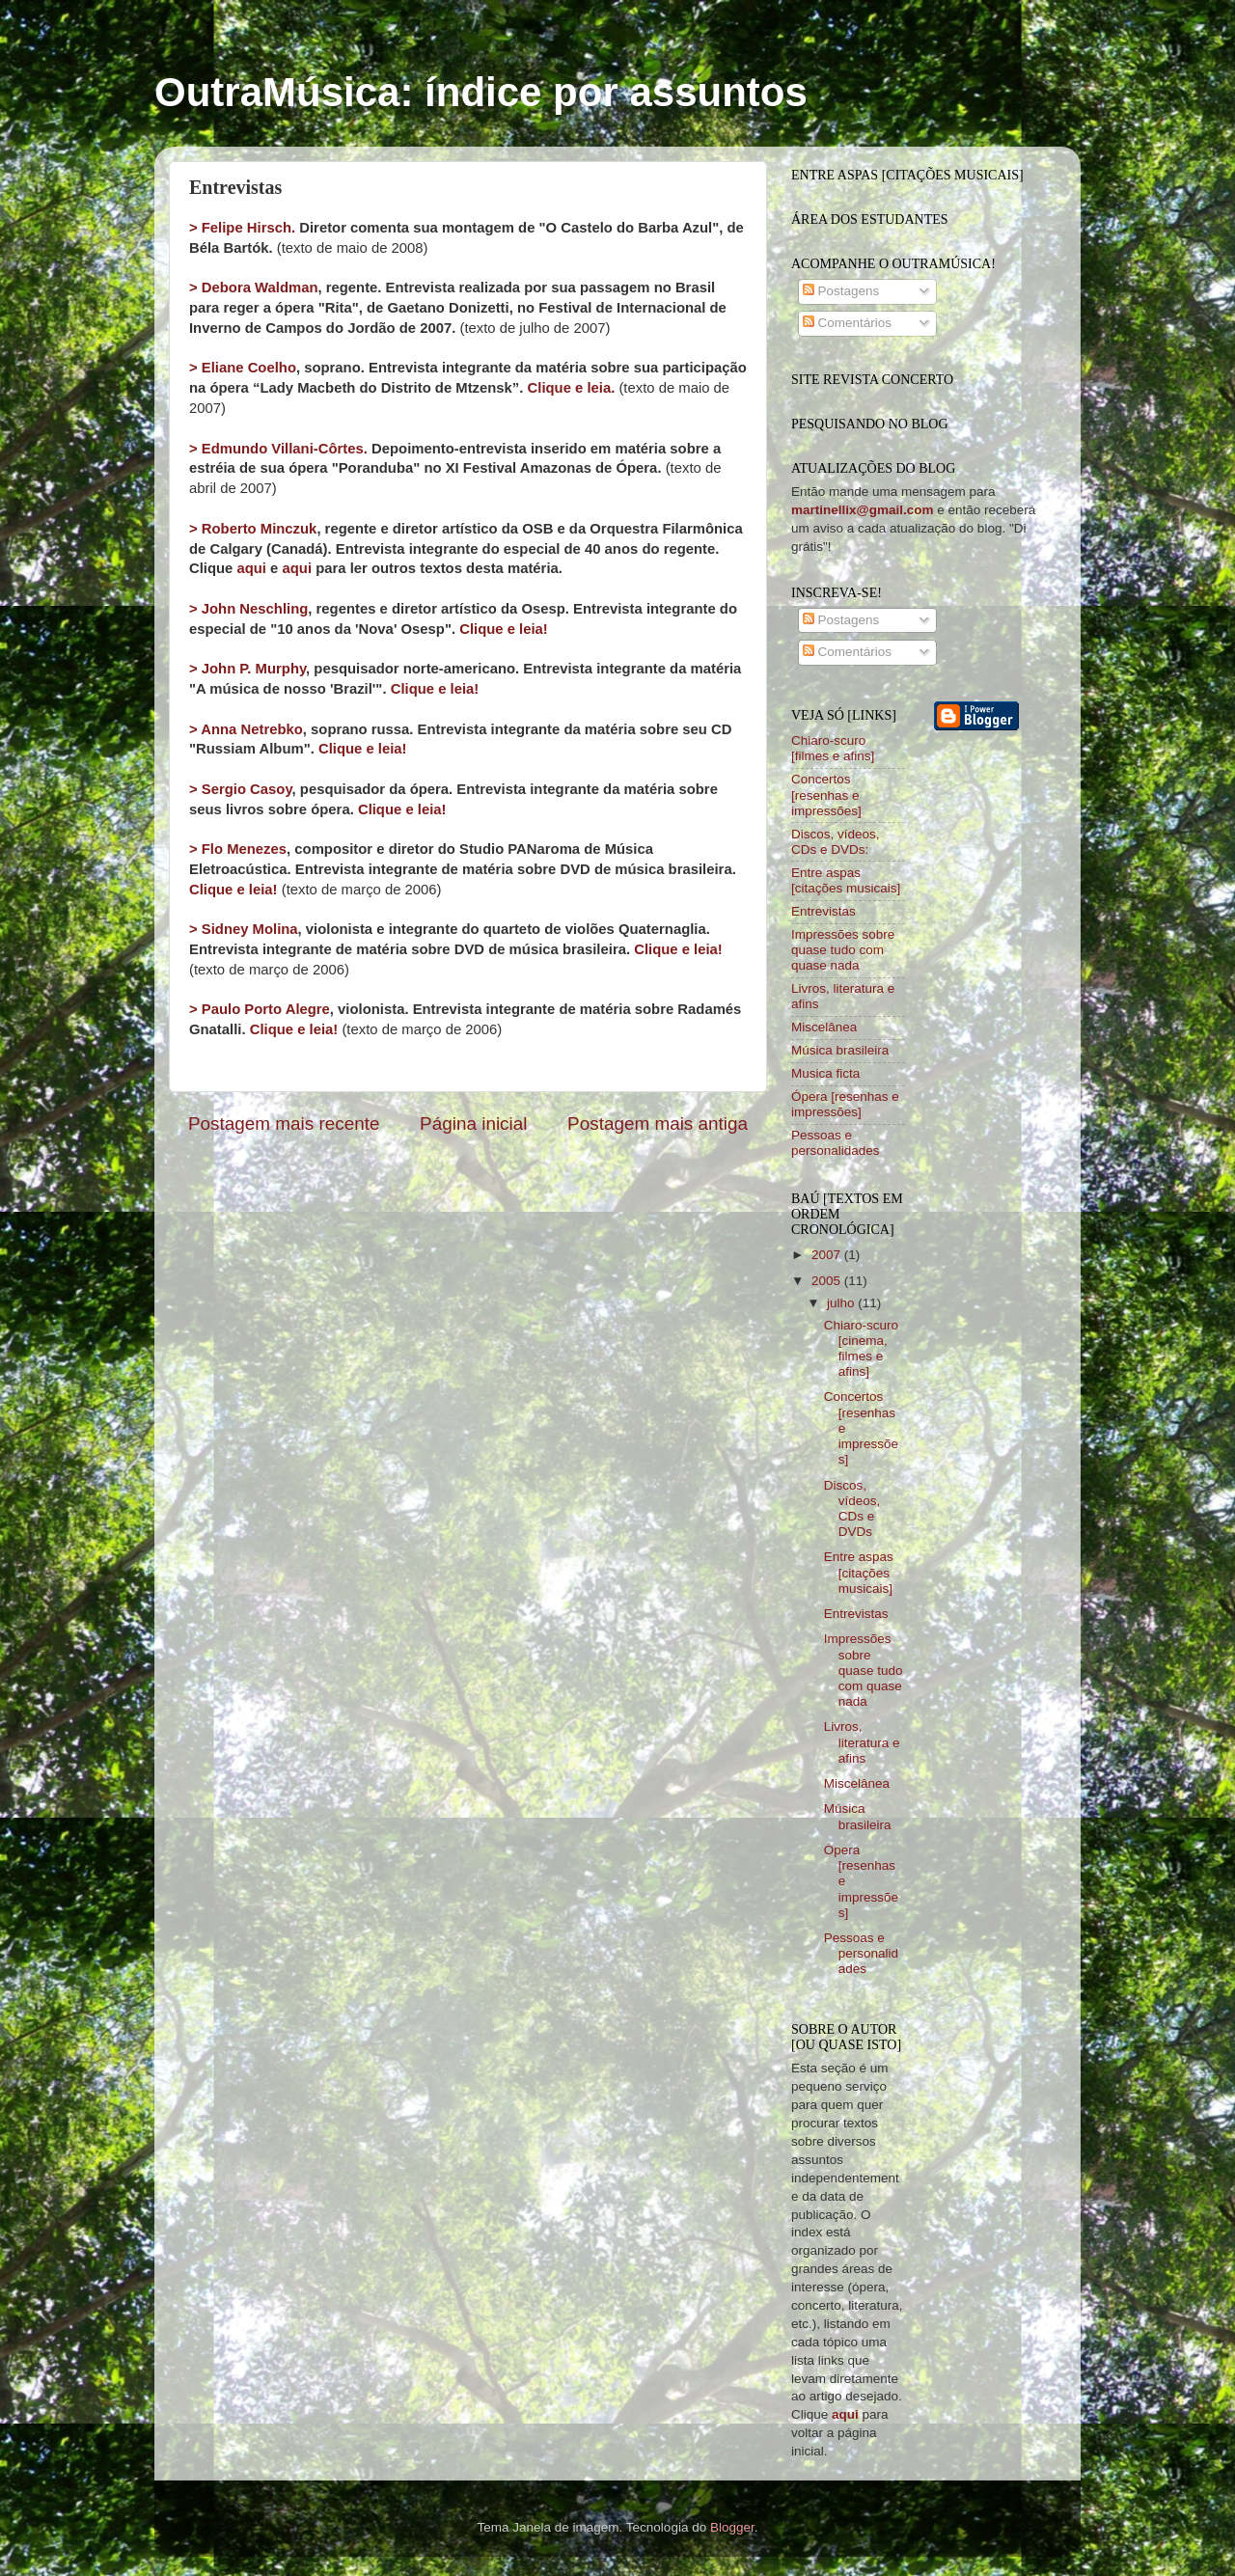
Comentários (847, 322)
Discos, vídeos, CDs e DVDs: (835, 842)
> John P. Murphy (247, 668)
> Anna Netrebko (246, 729)
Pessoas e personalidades (835, 1143)
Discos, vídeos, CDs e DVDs (852, 1509)
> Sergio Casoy (240, 789)
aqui (251, 568)
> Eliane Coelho (242, 367)
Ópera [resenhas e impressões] (845, 1104)
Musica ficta (825, 1073)
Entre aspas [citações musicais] (845, 880)
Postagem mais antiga (657, 1123)
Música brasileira (840, 1050)
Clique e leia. (572, 388)
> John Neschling (248, 609)
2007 (827, 1254)
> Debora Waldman (253, 287)
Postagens (841, 291)
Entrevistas (823, 911)
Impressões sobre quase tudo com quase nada (842, 950)
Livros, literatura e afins (862, 1742)
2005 (827, 1281)
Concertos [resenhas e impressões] (826, 794)
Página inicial (473, 1123)
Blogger (732, 2527)
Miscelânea (824, 1027)
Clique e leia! (503, 629)
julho (842, 1303)
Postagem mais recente (283, 1123)
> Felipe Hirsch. (242, 227)
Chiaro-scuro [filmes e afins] (832, 748)
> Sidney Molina (243, 929)
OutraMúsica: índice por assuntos (481, 92)
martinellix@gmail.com (862, 510)
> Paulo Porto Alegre (259, 1009)
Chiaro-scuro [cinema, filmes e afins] (861, 1349)
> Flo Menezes (238, 849)
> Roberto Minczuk (252, 528)
